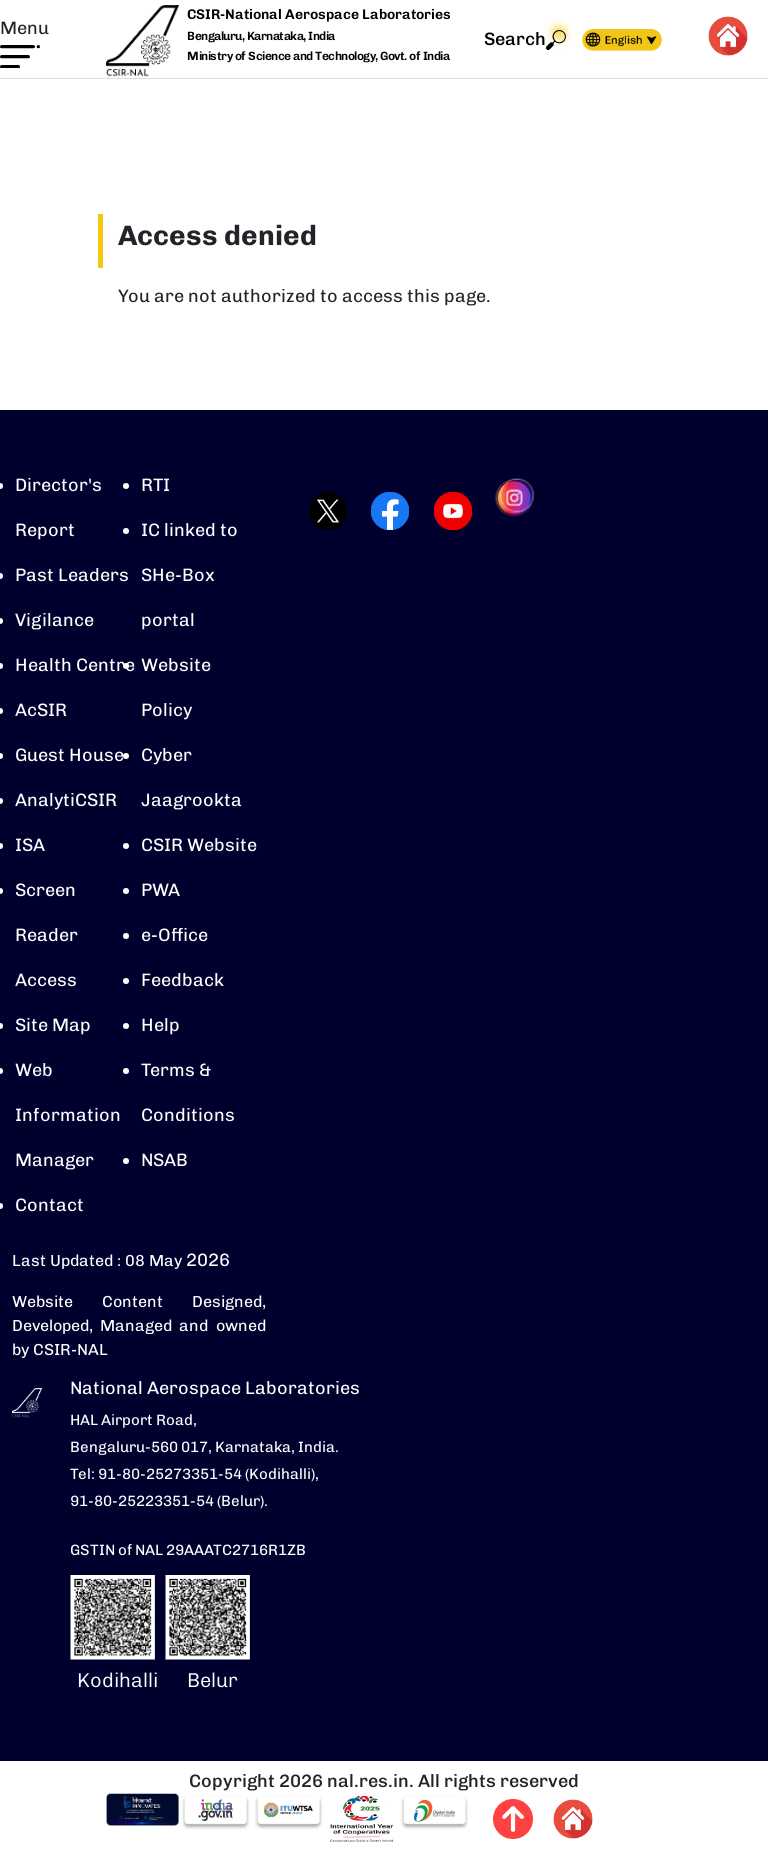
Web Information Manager (68, 1115)
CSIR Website (199, 845)
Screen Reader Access (46, 935)
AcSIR (41, 710)
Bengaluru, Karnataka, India (261, 36)
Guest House (69, 755)
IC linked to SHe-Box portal (189, 575)
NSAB (164, 1160)
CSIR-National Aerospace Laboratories (319, 14)
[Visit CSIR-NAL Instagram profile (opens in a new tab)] (510, 511)
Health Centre (75, 665)
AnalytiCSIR (66, 800)
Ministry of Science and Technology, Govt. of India (318, 56)
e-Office (174, 935)
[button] (24, 42)
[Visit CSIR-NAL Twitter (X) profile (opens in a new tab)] (321, 511)
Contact (49, 1205)
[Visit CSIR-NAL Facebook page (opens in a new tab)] (383, 511)
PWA (160, 890)
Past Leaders (72, 575)
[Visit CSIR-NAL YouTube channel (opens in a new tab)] (446, 511)
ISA (30, 845)
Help (160, 1025)
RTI (155, 485)
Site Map (53, 1025)
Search (525, 39)
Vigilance (54, 620)
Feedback (182, 980)
